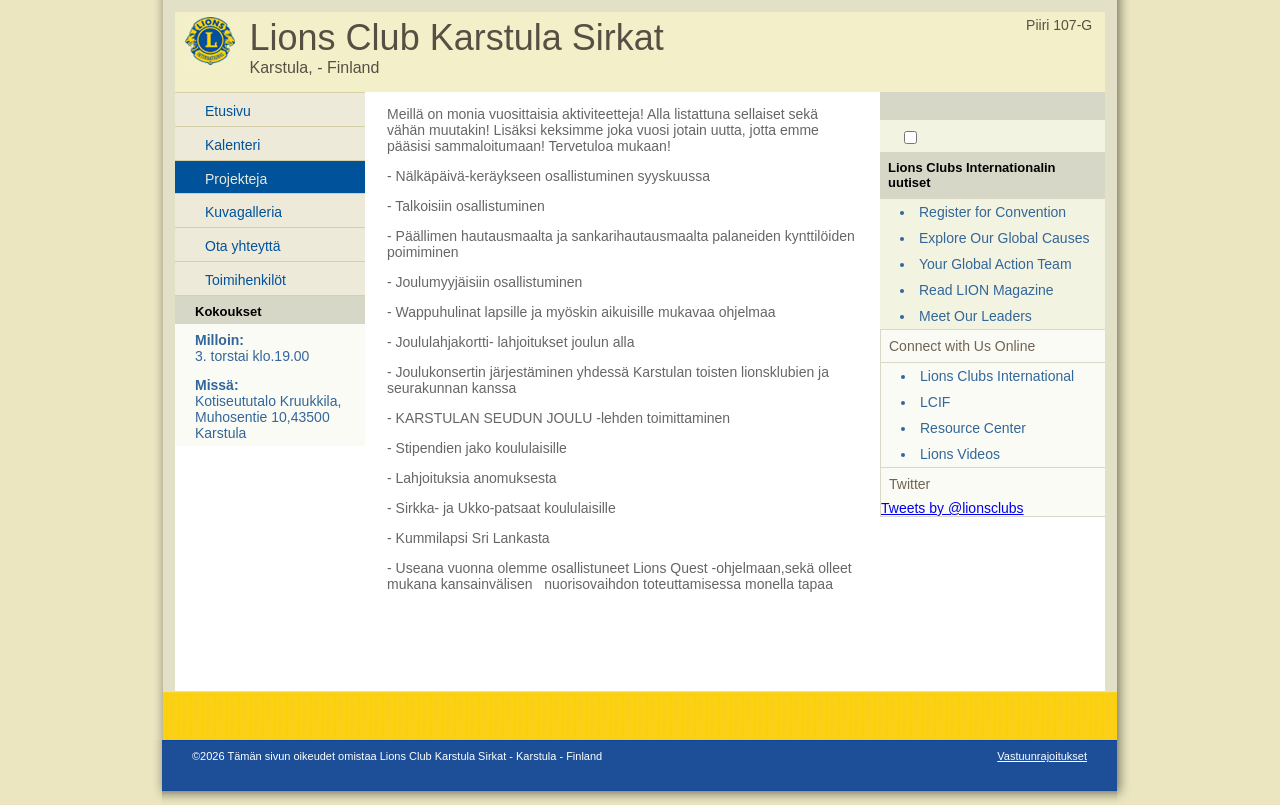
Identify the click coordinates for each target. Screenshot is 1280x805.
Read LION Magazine (986, 290)
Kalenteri (232, 145)
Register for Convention (992, 212)
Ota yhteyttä (242, 246)
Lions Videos (960, 454)
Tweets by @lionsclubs (952, 508)
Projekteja (236, 179)
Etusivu (228, 111)
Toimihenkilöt (245, 280)
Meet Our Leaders (975, 316)
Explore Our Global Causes (1004, 238)
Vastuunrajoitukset (1042, 756)
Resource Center (973, 428)
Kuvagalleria (243, 212)
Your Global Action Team (995, 264)
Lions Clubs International (997, 376)
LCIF (935, 402)
